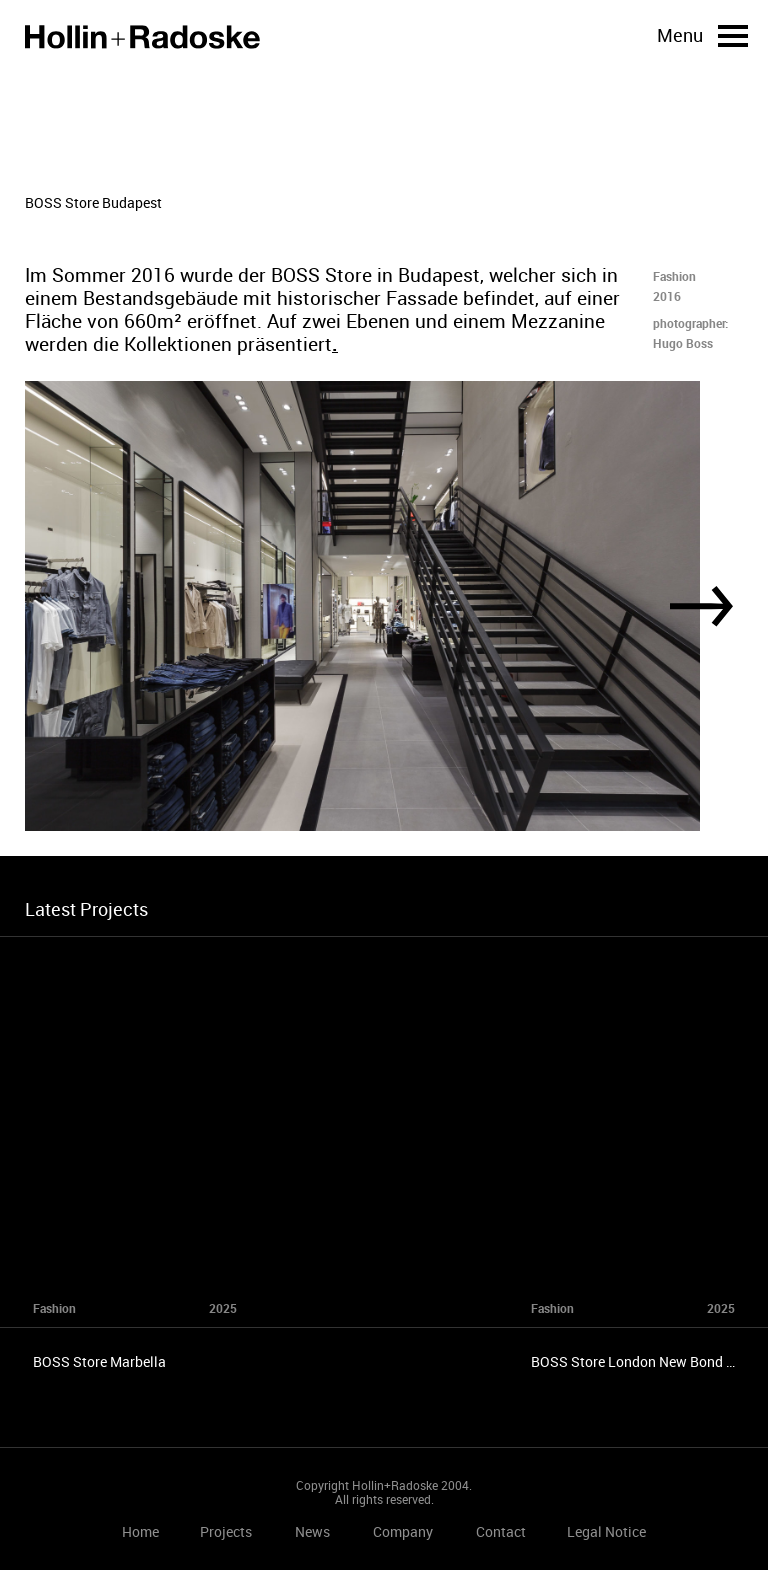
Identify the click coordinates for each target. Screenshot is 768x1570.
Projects (226, 1531)
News (312, 1531)
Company (403, 1531)
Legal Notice (606, 1531)
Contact (501, 1531)
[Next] (701, 606)
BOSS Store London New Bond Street (647, 1361)
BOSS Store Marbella (99, 1361)
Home (142, 37)
